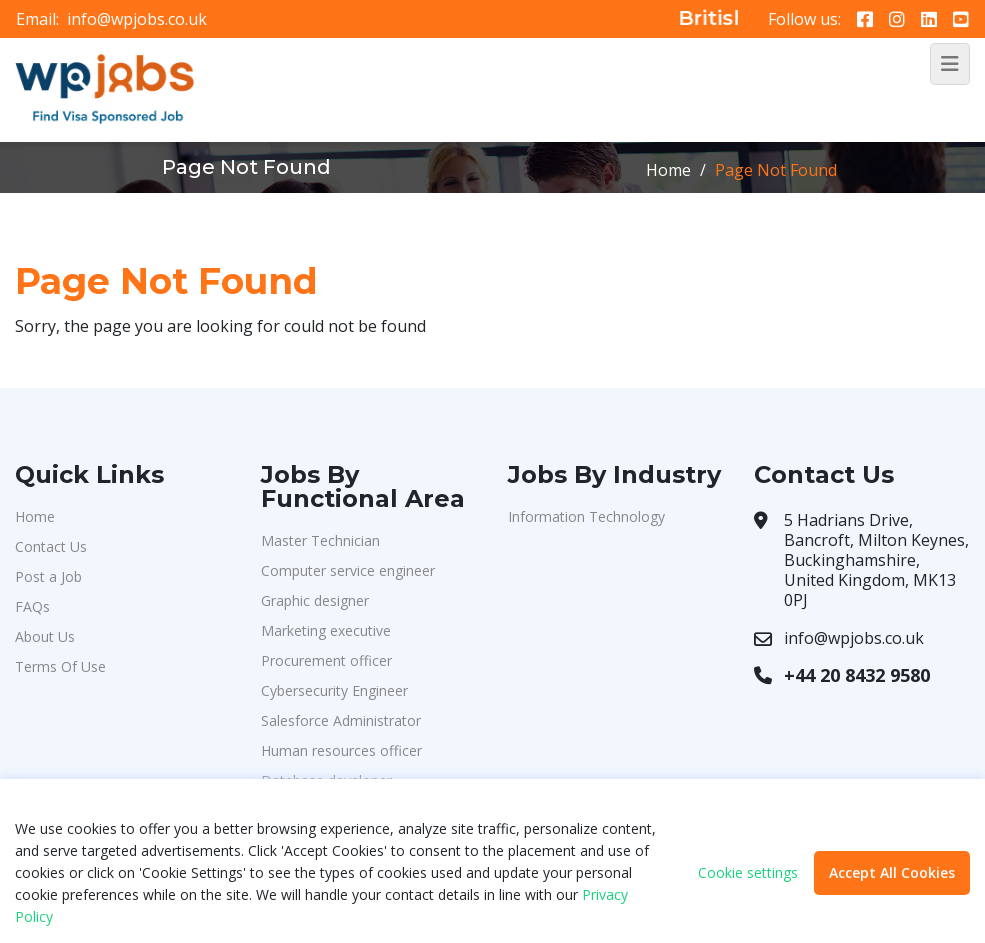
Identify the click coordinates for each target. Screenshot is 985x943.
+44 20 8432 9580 (857, 675)
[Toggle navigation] (950, 64)
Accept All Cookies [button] (892, 872)
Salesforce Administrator (341, 720)
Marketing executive (326, 630)
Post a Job (48, 576)
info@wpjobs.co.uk (137, 19)
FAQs (32, 606)
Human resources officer (341, 750)
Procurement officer (326, 660)
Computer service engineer (348, 570)
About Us (45, 636)
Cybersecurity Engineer (334, 690)
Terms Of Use (60, 666)
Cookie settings (748, 873)
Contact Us (51, 546)
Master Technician (320, 540)
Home (668, 170)
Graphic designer (315, 600)
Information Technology (586, 516)
